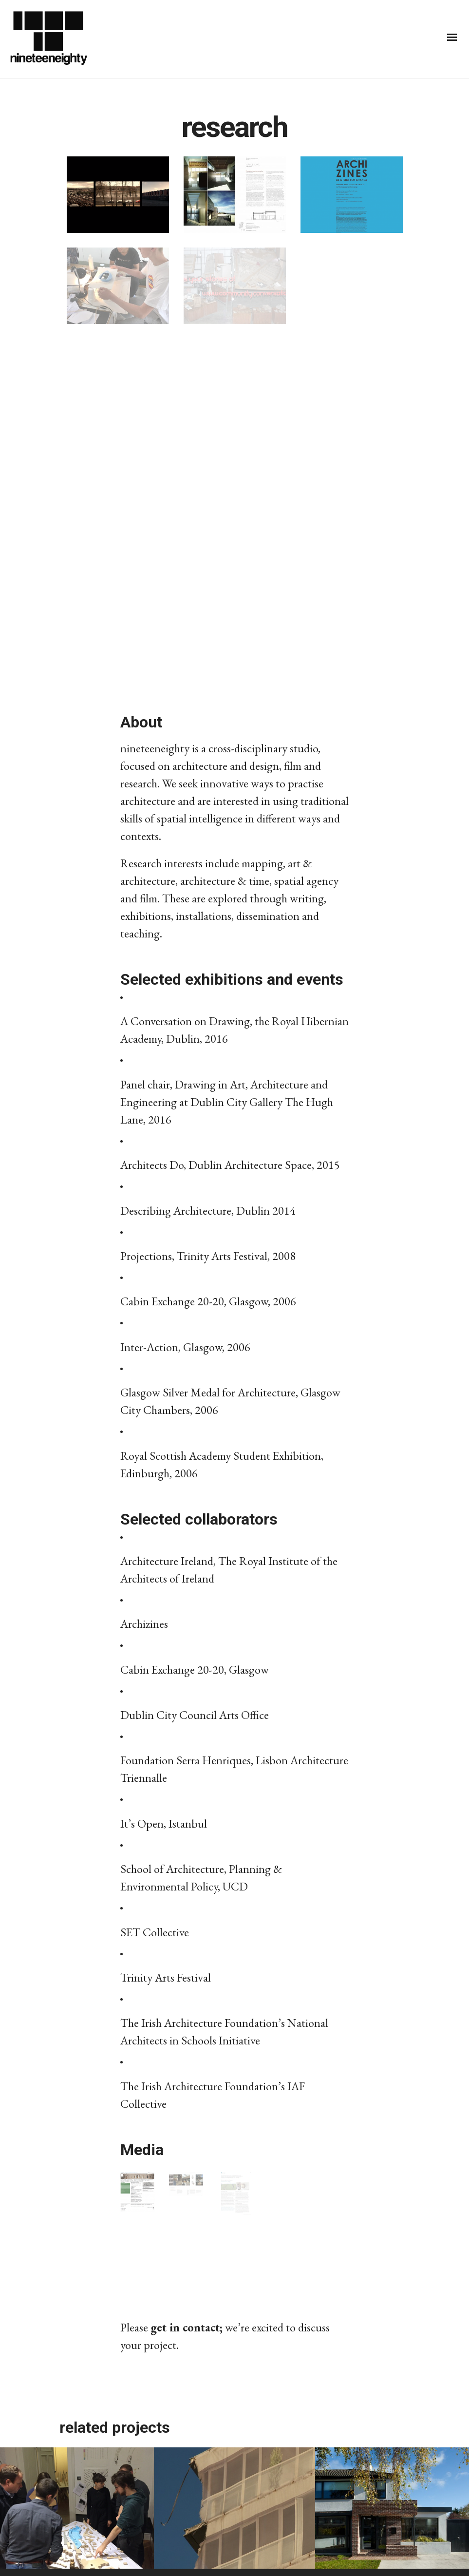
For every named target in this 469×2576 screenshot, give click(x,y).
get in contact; (186, 2327)
